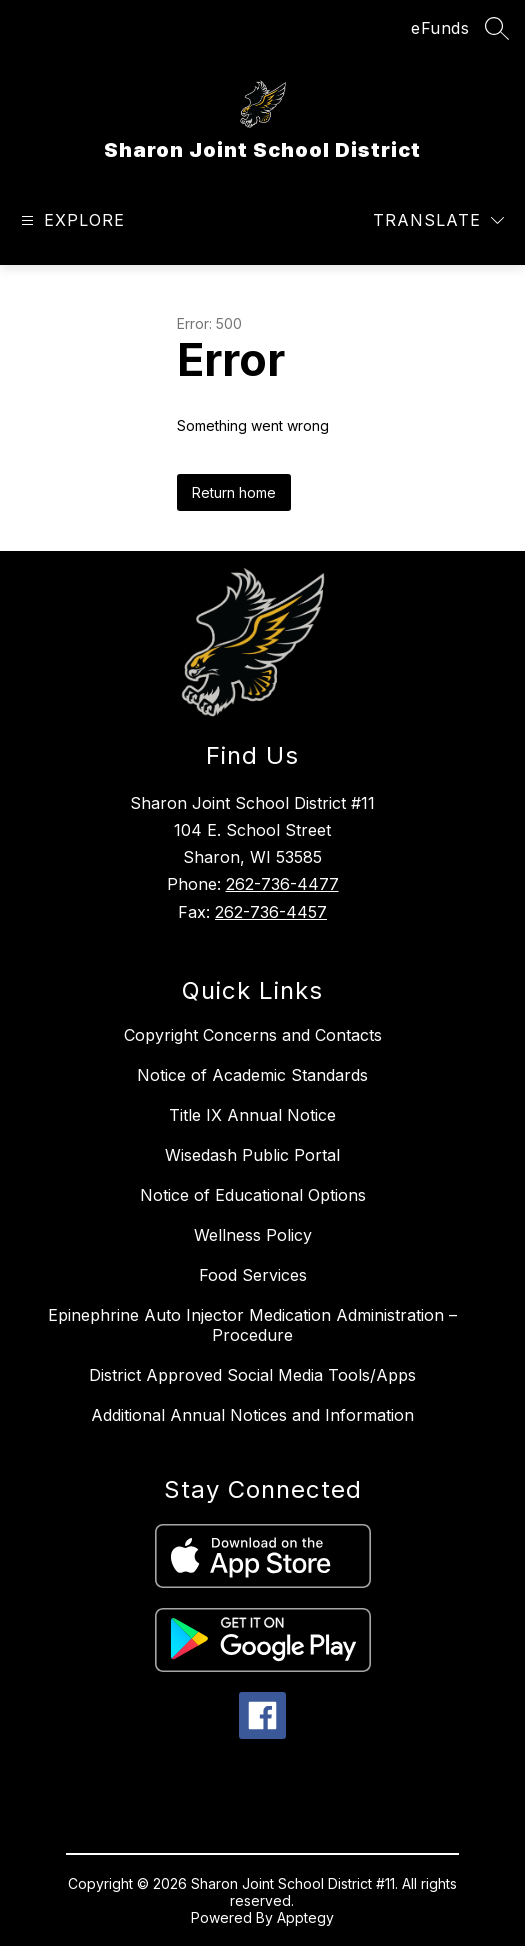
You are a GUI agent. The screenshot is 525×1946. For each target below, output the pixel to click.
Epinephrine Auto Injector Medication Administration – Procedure (252, 1325)
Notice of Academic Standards (252, 1075)
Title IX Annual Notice (252, 1115)
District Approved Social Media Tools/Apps (252, 1375)
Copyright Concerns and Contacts (253, 1035)
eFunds (440, 28)
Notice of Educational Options (253, 1195)
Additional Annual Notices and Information (252, 1415)
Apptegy (305, 1917)
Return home (234, 492)
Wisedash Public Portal (252, 1155)
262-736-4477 (282, 884)
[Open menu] (70, 220)
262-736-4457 (271, 912)
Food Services (253, 1275)
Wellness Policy (253, 1235)
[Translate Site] (438, 220)
